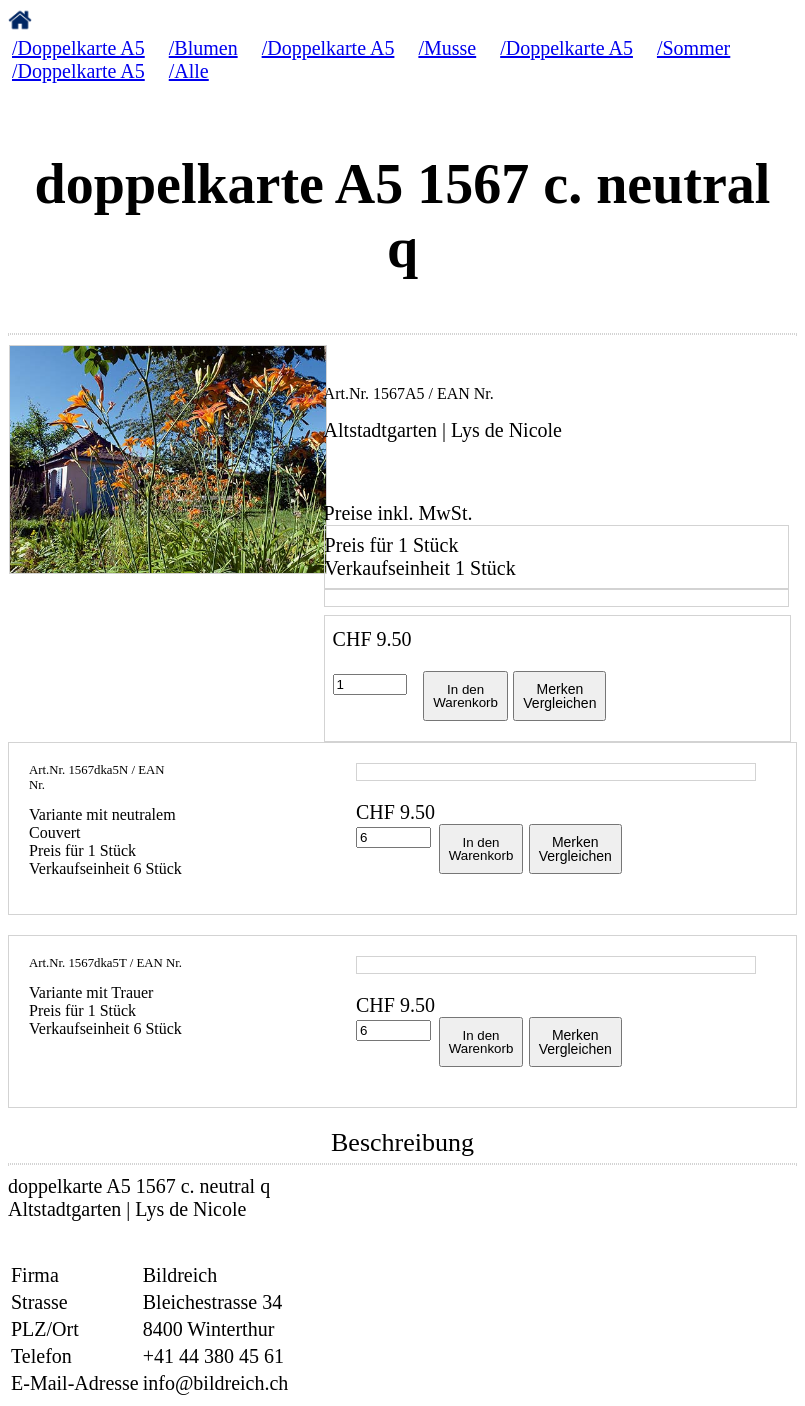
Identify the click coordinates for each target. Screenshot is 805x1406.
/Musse (447, 48)
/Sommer (693, 48)
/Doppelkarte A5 (78, 48)
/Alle (189, 71)
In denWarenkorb (465, 696)
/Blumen (203, 48)
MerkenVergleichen (559, 696)
